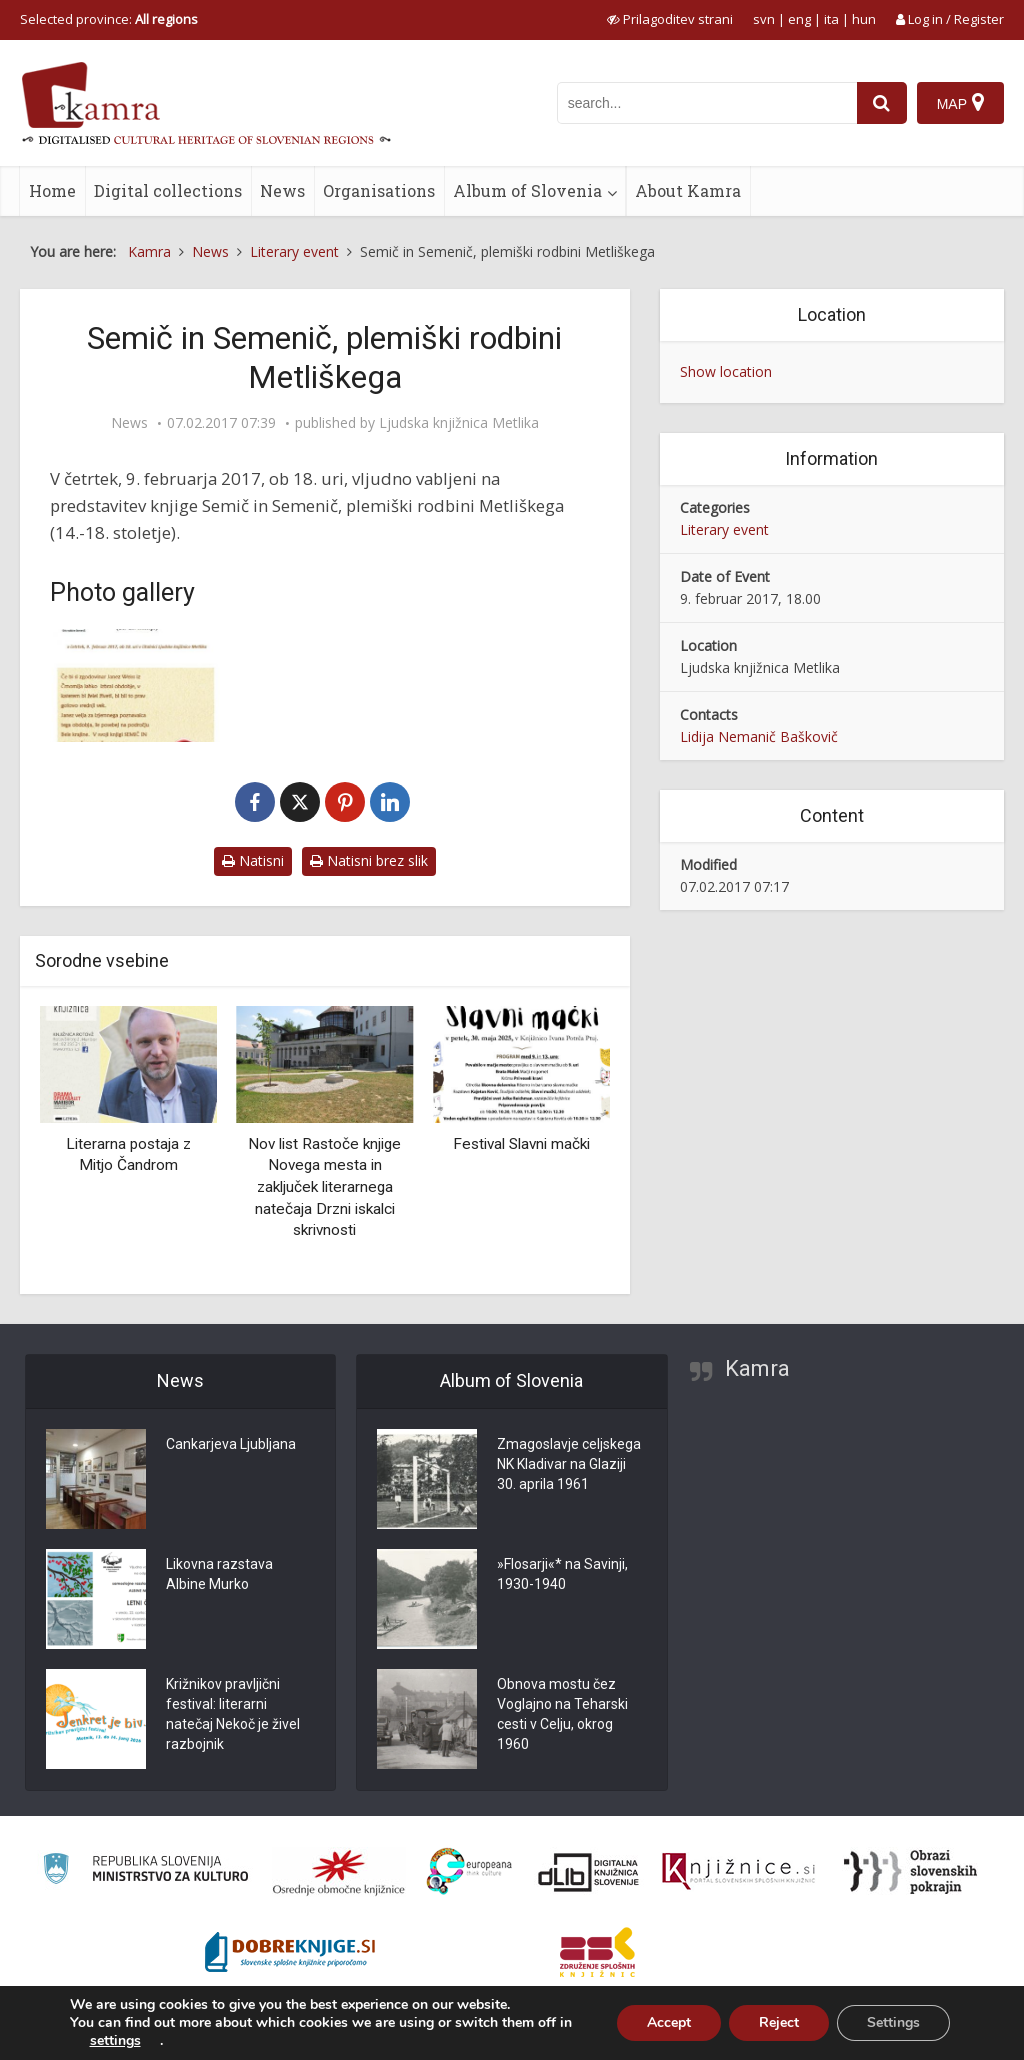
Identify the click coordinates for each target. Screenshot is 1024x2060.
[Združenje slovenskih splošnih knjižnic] (738, 1872)
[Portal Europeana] (469, 1871)
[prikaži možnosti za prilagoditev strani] (670, 19)
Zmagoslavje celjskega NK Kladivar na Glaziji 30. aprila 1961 (569, 1464)
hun (864, 19)
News (282, 190)
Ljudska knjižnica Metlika (459, 423)
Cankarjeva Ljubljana (231, 1444)
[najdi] (882, 103)
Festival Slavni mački (521, 1144)
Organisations (379, 190)
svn (764, 19)
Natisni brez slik (369, 860)
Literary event (724, 529)
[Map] (960, 103)
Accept (669, 2022)
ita (831, 19)
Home (52, 190)
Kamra (757, 1368)
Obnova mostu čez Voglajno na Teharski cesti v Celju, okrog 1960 (562, 1714)
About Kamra (688, 190)
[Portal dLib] (589, 1872)
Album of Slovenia (527, 190)
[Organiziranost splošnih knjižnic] (339, 1872)
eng (799, 19)
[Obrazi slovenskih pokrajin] (910, 1872)
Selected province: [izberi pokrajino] (109, 19)
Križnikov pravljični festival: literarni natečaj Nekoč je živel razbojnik (233, 1714)
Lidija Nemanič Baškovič (759, 736)
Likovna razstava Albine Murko (219, 1574)
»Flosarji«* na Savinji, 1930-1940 (562, 1574)
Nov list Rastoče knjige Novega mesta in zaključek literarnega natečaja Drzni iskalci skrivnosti (324, 1187)
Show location (726, 371)
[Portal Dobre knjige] (290, 1952)
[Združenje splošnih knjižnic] (597, 1952)
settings (115, 2041)
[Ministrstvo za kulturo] (145, 1871)
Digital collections (168, 190)
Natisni (253, 860)
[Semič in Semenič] (135, 685)
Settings (893, 2022)
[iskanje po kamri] (707, 103)
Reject (779, 2022)
